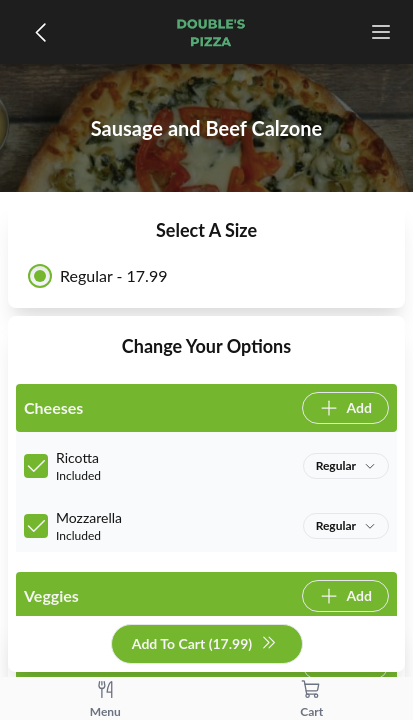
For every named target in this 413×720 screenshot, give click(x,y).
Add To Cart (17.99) (204, 644)
